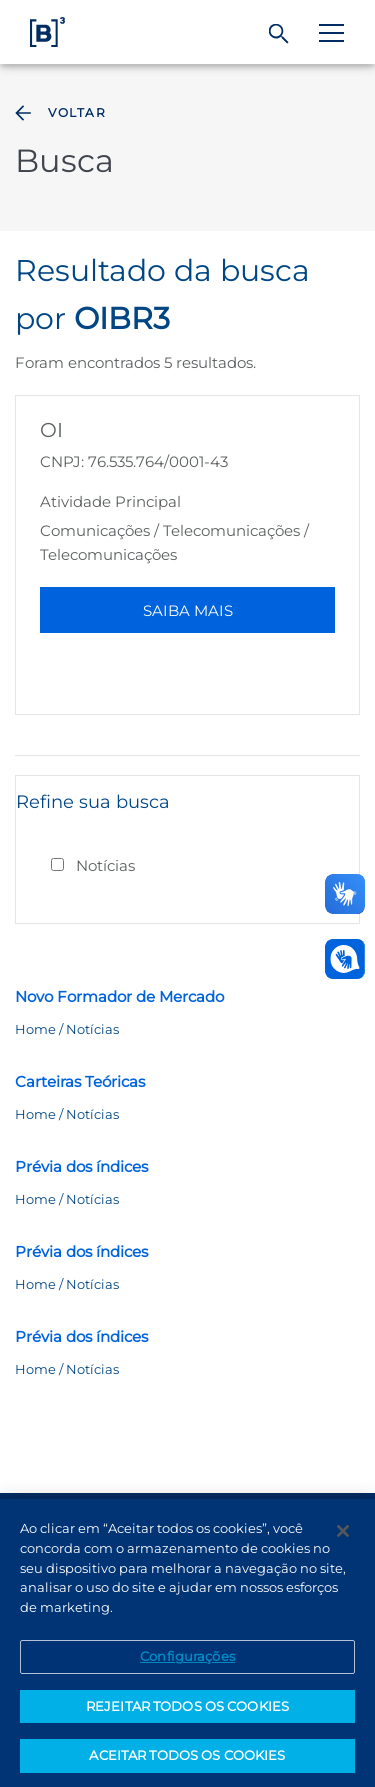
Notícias (105, 865)
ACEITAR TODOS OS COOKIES (187, 1761)
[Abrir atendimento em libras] (345, 959)
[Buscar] (279, 34)
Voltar (58, 113)
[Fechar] (343, 1537)
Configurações (187, 1661)
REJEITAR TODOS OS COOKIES (187, 1711)
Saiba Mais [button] (188, 610)
